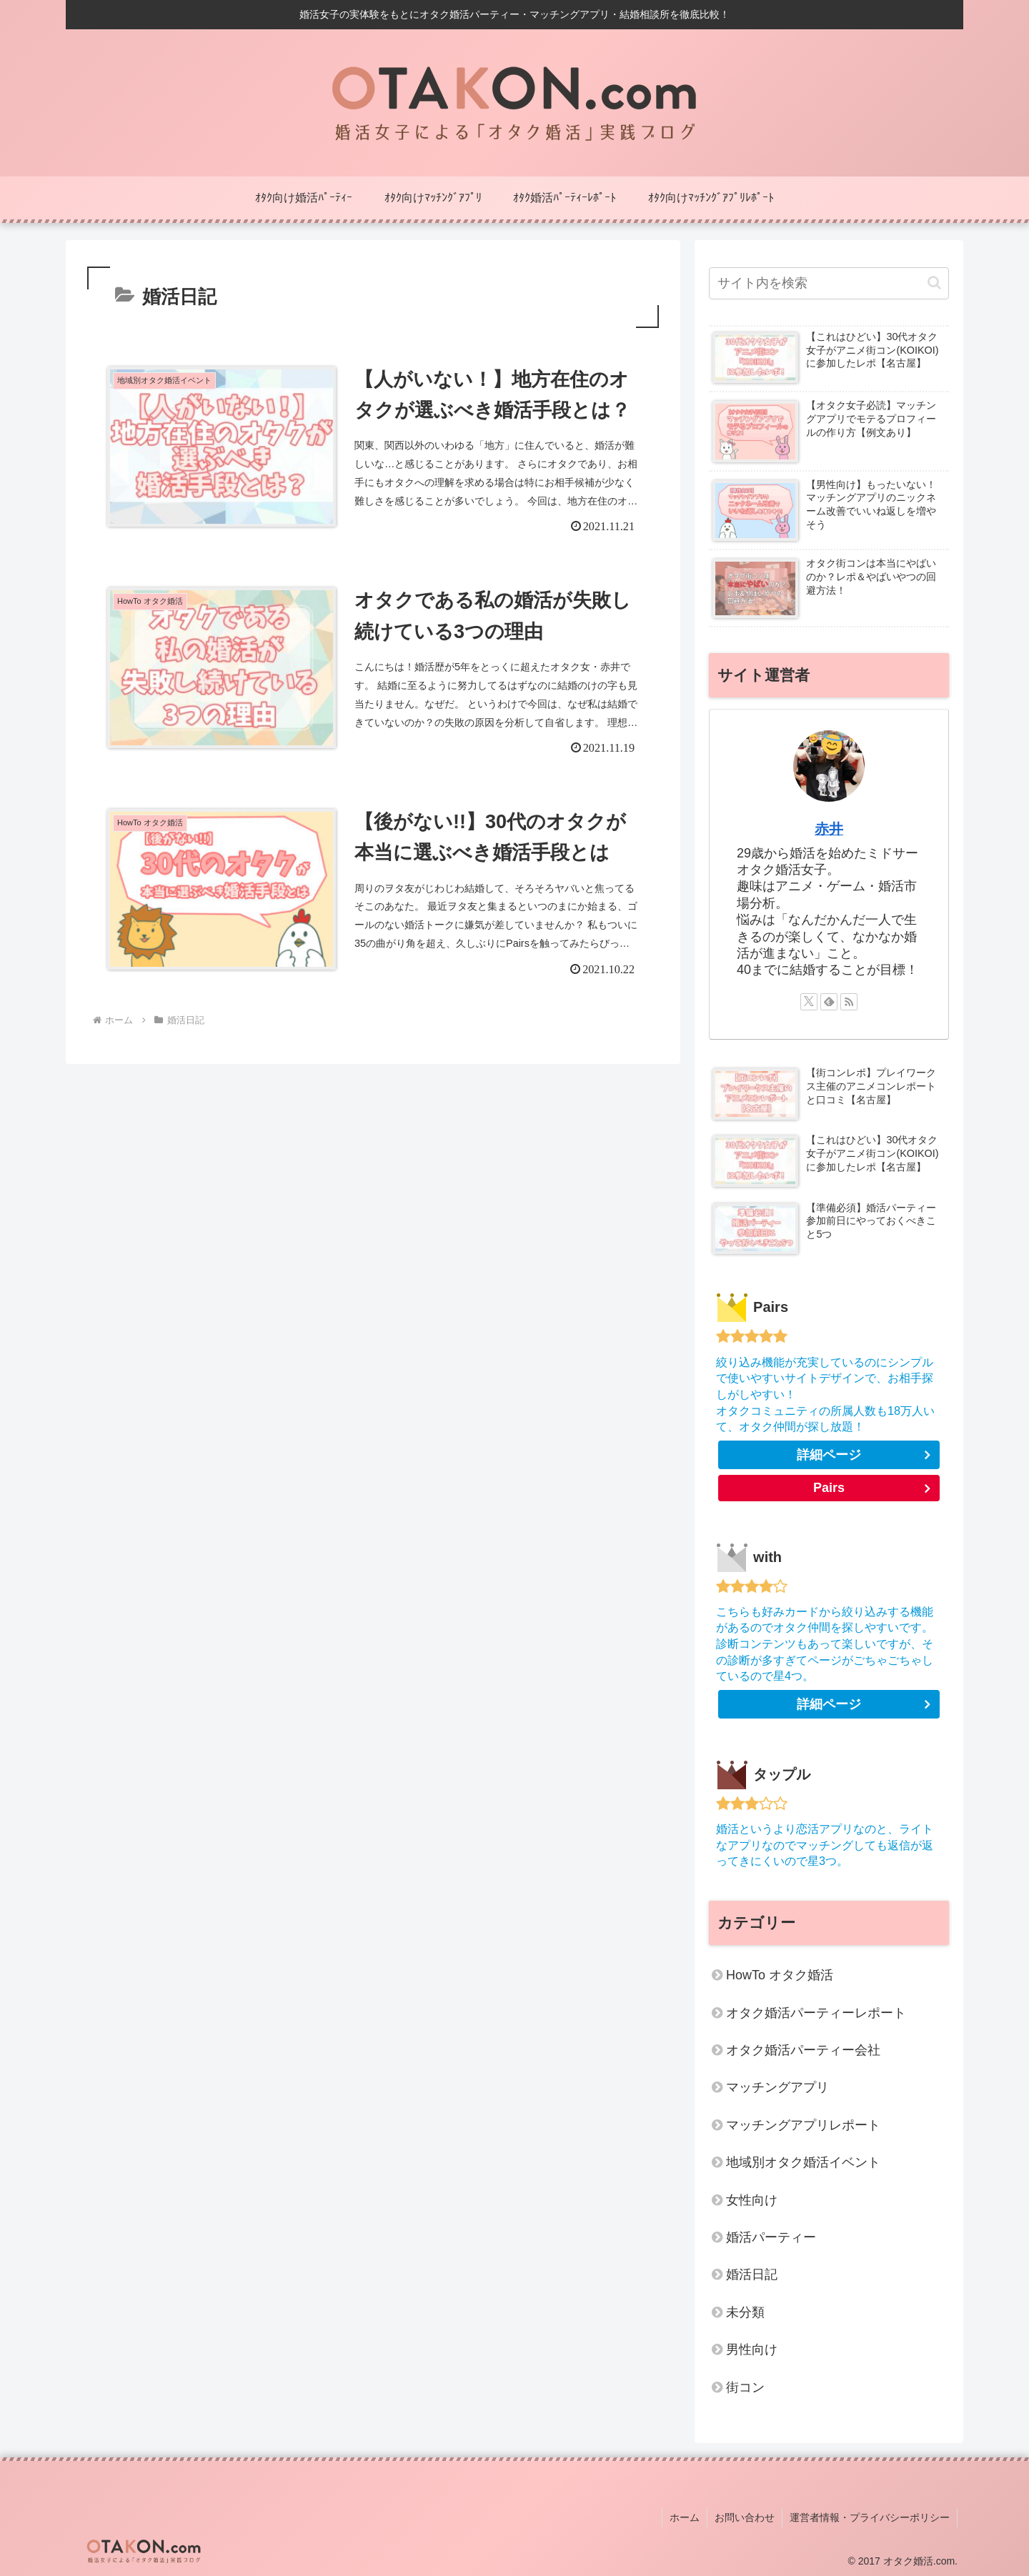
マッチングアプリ (777, 2087)
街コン (745, 2387)
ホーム (685, 2517)
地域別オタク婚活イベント (803, 2162)
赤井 (829, 829)
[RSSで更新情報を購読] (849, 1001)
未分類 (745, 2312)
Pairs (829, 1488)
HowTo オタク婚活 (779, 1975)
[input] (829, 283)
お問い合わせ (745, 2517)
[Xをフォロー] (808, 1001)
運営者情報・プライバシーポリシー (870, 2517)
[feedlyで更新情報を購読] (828, 1001)
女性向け (751, 2200)
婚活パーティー (771, 2237)
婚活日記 (751, 2274)
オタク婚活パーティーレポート (816, 2013)
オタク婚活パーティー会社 (803, 2050)
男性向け (751, 2349)
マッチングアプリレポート (803, 2125)
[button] (934, 282)
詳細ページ (829, 1455)
